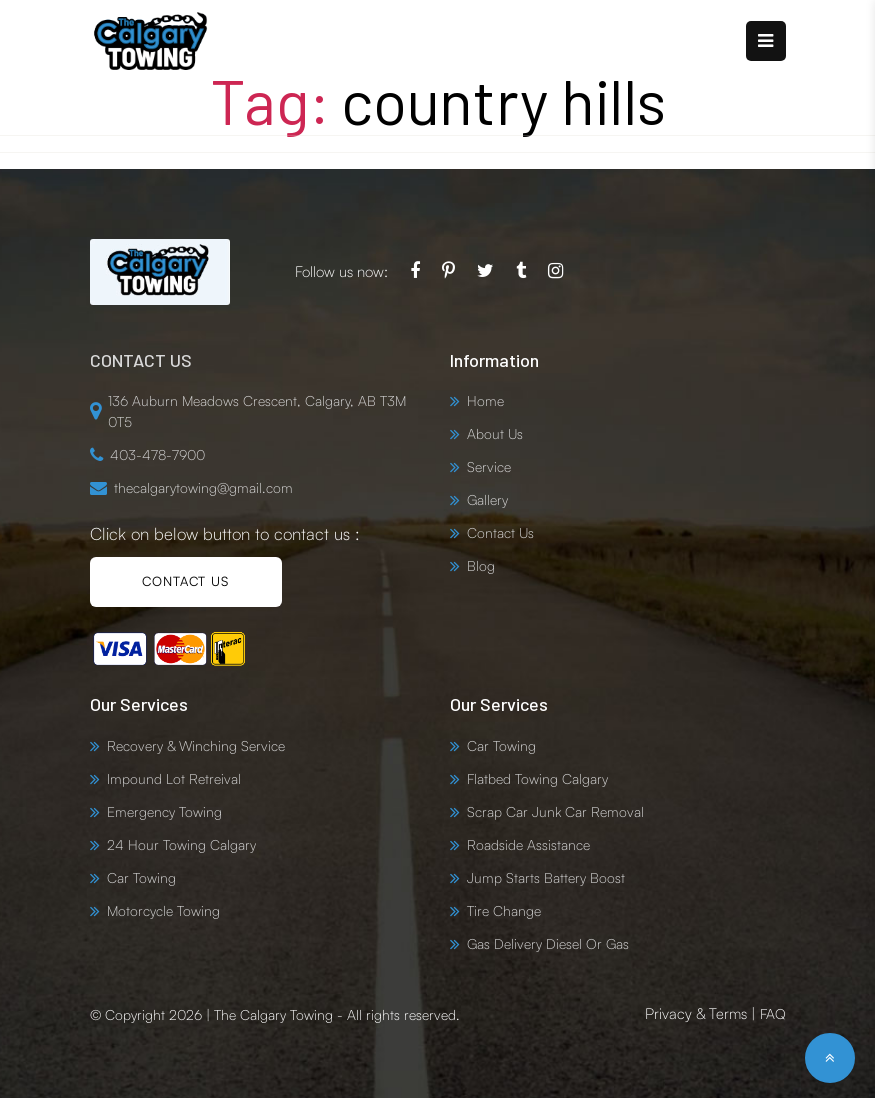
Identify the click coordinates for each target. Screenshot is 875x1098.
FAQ (773, 1013)
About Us (495, 433)
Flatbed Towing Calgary (537, 778)
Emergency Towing (164, 811)
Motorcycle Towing (163, 910)
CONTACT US (185, 581)
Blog (481, 565)
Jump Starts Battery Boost (546, 877)
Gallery (487, 499)
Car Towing (141, 877)
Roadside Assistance (528, 844)
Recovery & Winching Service (196, 745)
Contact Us (500, 532)
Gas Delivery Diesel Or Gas (548, 943)
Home (485, 400)
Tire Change (504, 910)
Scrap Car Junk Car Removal (555, 811)
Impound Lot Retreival (174, 778)
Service (489, 466)
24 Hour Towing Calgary (181, 844)
